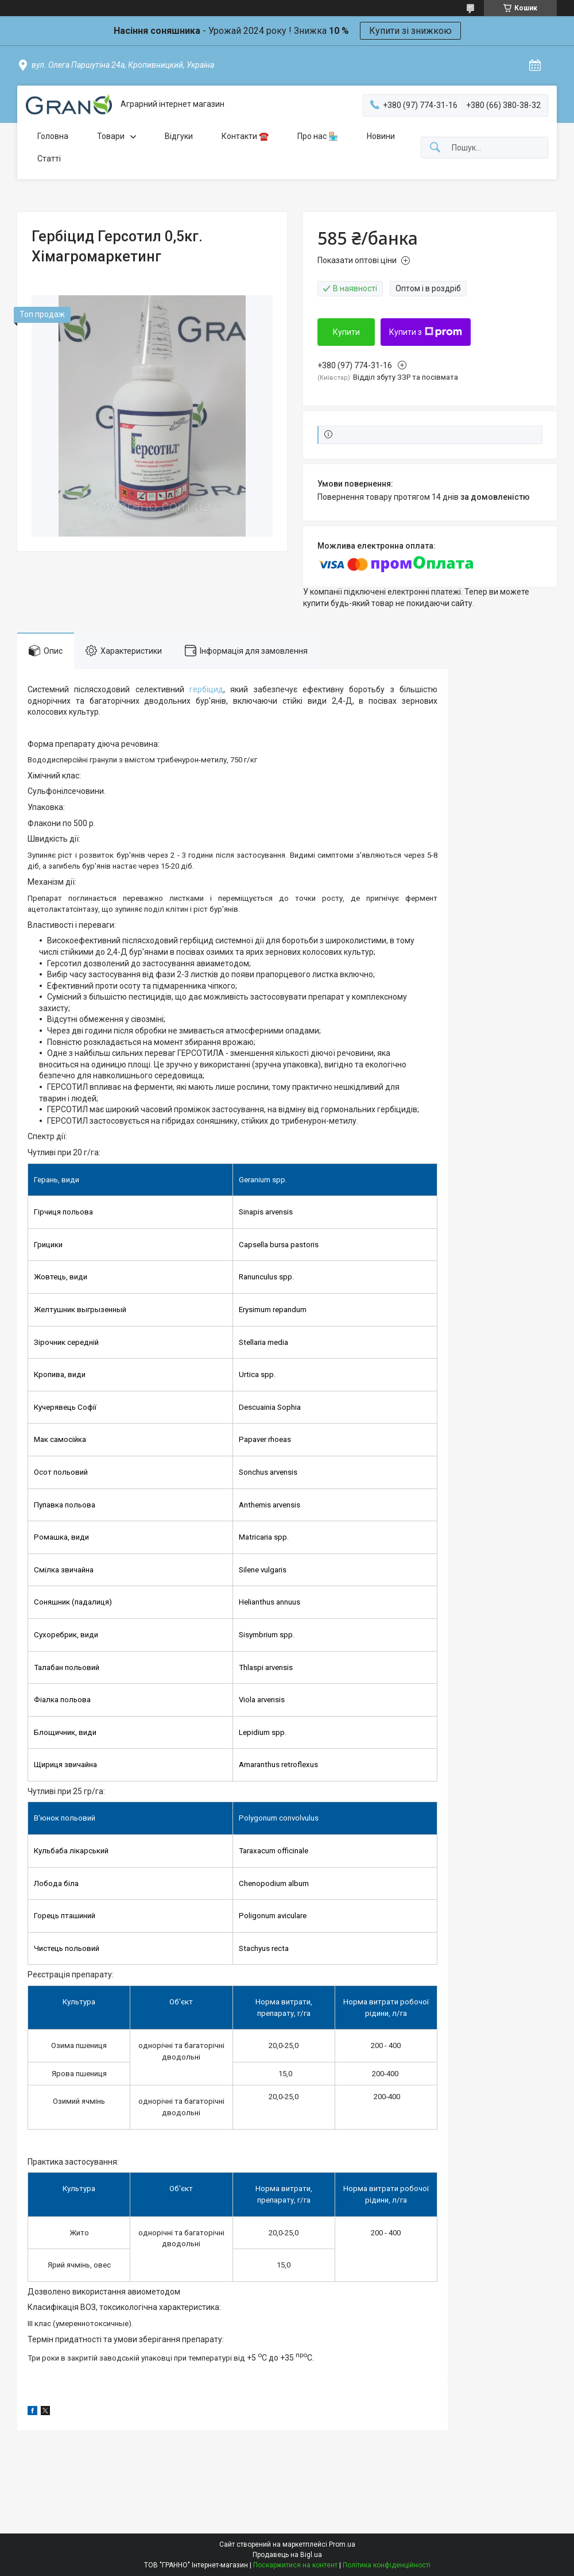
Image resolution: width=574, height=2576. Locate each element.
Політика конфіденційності (386, 2565)
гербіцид (206, 689)
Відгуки (179, 136)
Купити (346, 332)
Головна (52, 136)
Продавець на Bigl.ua (287, 2555)
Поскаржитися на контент (295, 2565)
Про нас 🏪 (317, 136)
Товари (111, 136)
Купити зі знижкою (410, 30)
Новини (381, 136)
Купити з (425, 332)
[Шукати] (435, 148)
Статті (49, 158)
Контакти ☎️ (245, 136)
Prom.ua (342, 2544)
